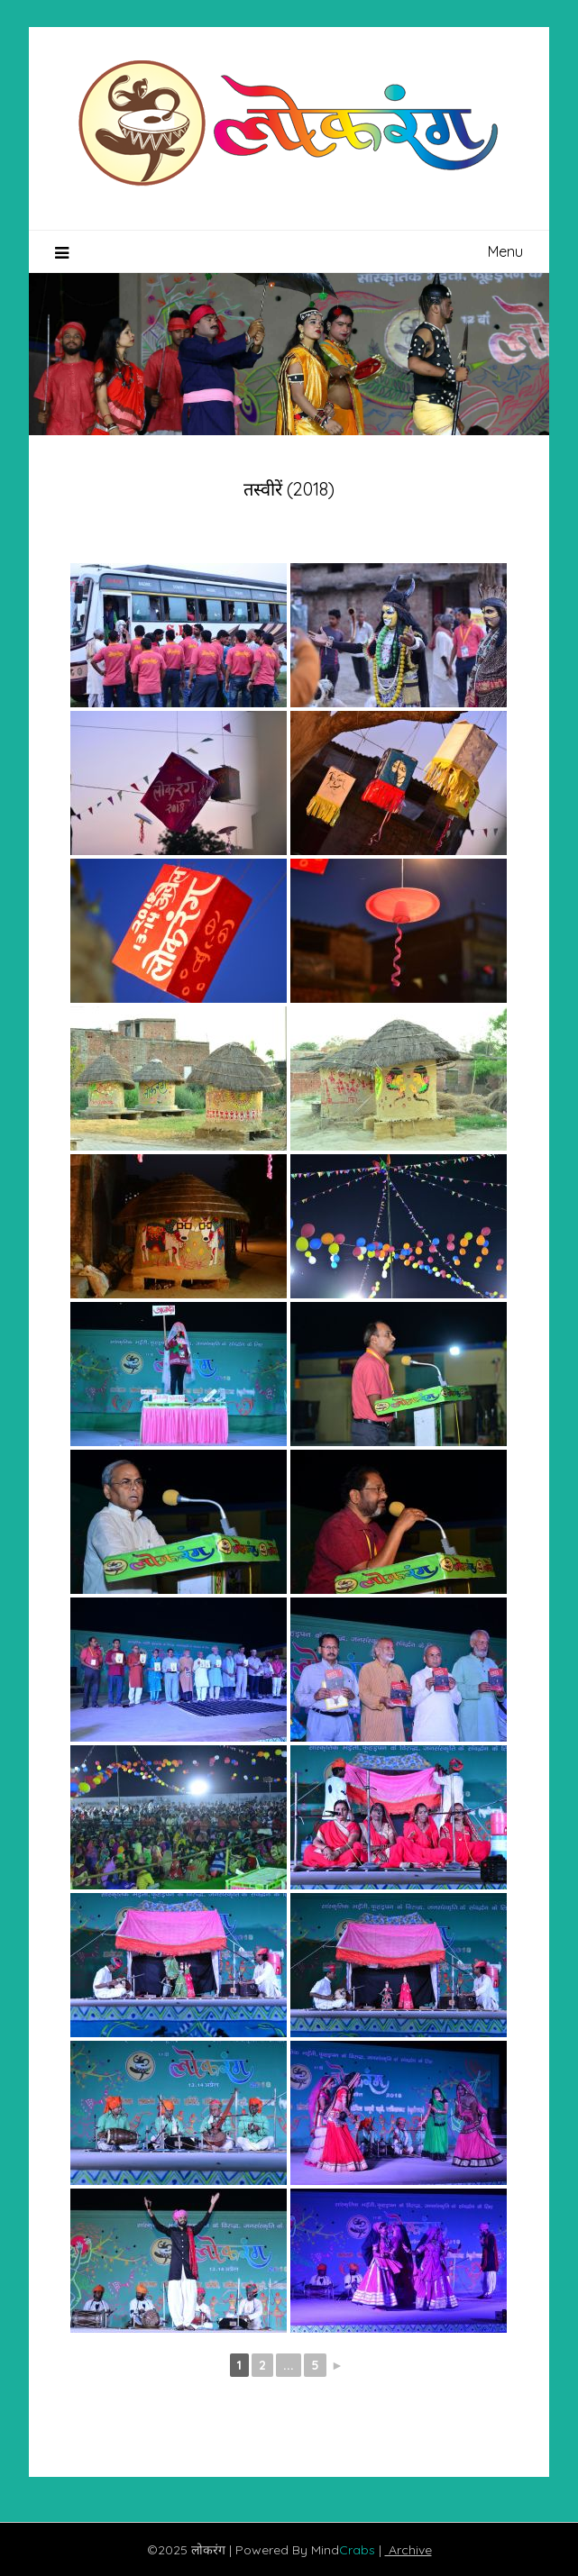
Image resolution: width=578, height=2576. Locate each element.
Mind (345, 2550)
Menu (505, 251)
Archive (408, 2550)
